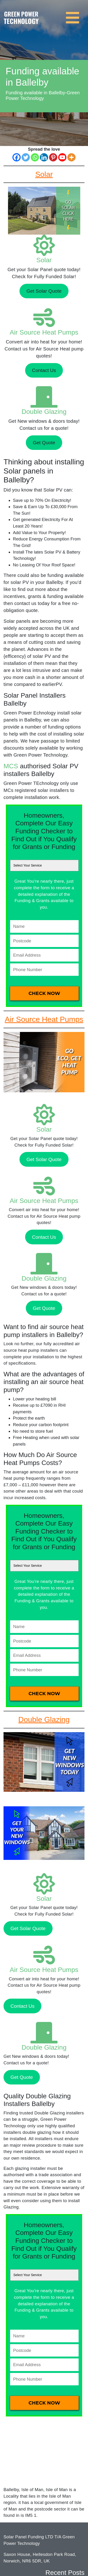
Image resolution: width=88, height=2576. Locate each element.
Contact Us (44, 370)
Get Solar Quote (44, 291)
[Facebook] (16, 157)
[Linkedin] (44, 157)
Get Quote (44, 442)
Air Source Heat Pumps (44, 332)
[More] (71, 157)
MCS (11, 766)
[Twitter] (26, 157)
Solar (44, 260)
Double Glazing (44, 411)
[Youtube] (62, 157)
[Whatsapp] (35, 157)
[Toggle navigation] (73, 15)
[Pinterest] (53, 157)
